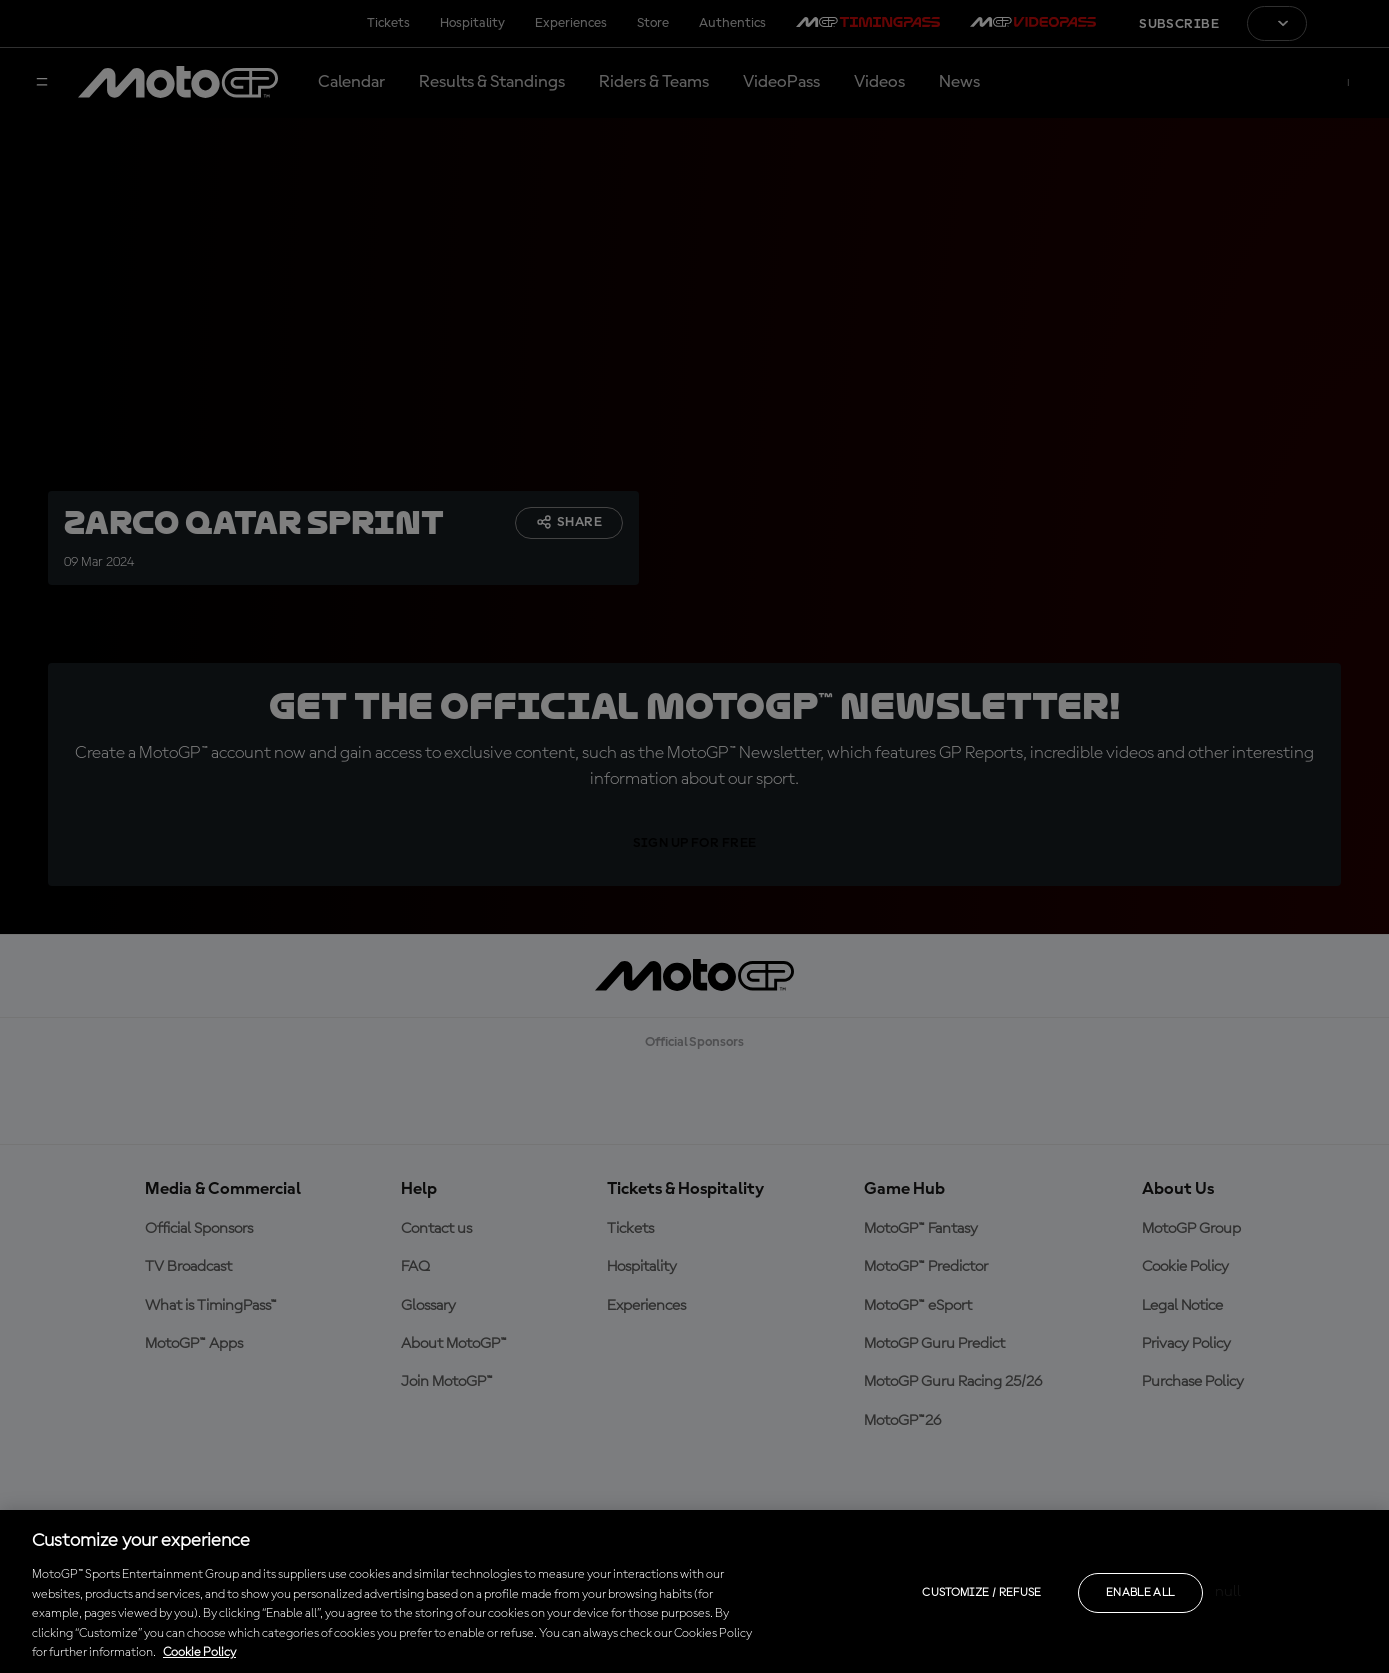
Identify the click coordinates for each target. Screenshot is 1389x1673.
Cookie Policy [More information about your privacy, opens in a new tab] (199, 1652)
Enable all (1140, 1593)
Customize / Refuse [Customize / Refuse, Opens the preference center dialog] (981, 1593)
